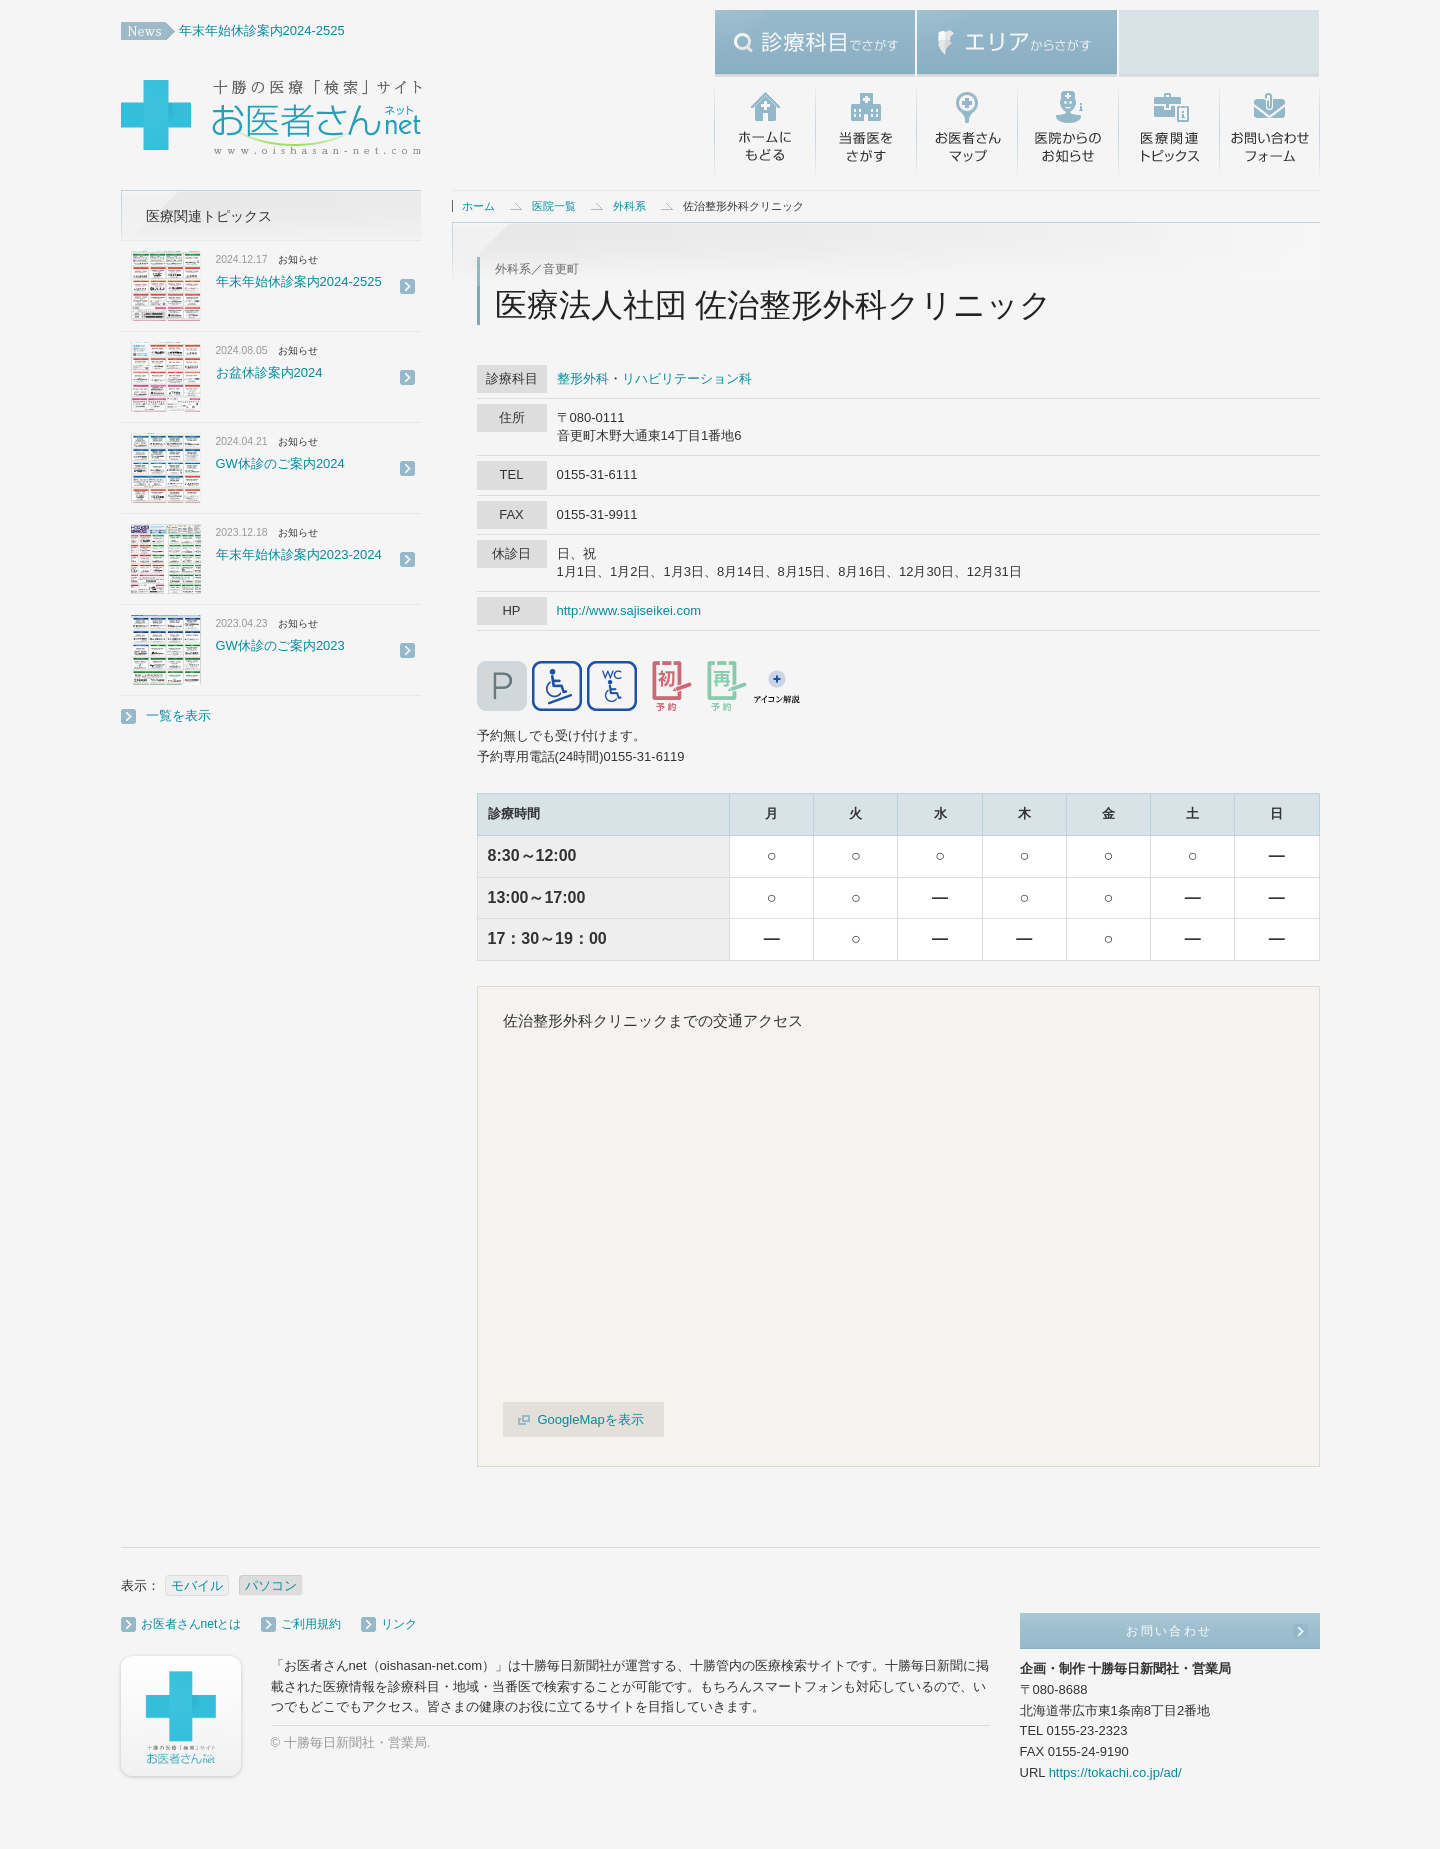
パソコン (271, 1585)
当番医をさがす (865, 130)
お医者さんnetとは (191, 1624)
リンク (399, 1624)
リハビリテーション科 (687, 378)
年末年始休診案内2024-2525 (262, 30)
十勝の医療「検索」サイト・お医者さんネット (336, 120)
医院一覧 (554, 206)
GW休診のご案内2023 (280, 645)
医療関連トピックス (1168, 130)
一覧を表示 (178, 715)
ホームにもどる (764, 130)
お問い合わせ (1269, 130)
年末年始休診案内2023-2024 (299, 554)
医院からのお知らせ (1067, 130)
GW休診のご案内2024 (280, 463)
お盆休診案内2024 (269, 372)
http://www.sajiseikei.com (629, 610)
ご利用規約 (311, 1624)
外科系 (629, 206)
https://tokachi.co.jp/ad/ (1115, 1772)
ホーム (478, 206)
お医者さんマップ (966, 130)
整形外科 (583, 378)
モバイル (197, 1585)
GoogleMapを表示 (591, 1419)
